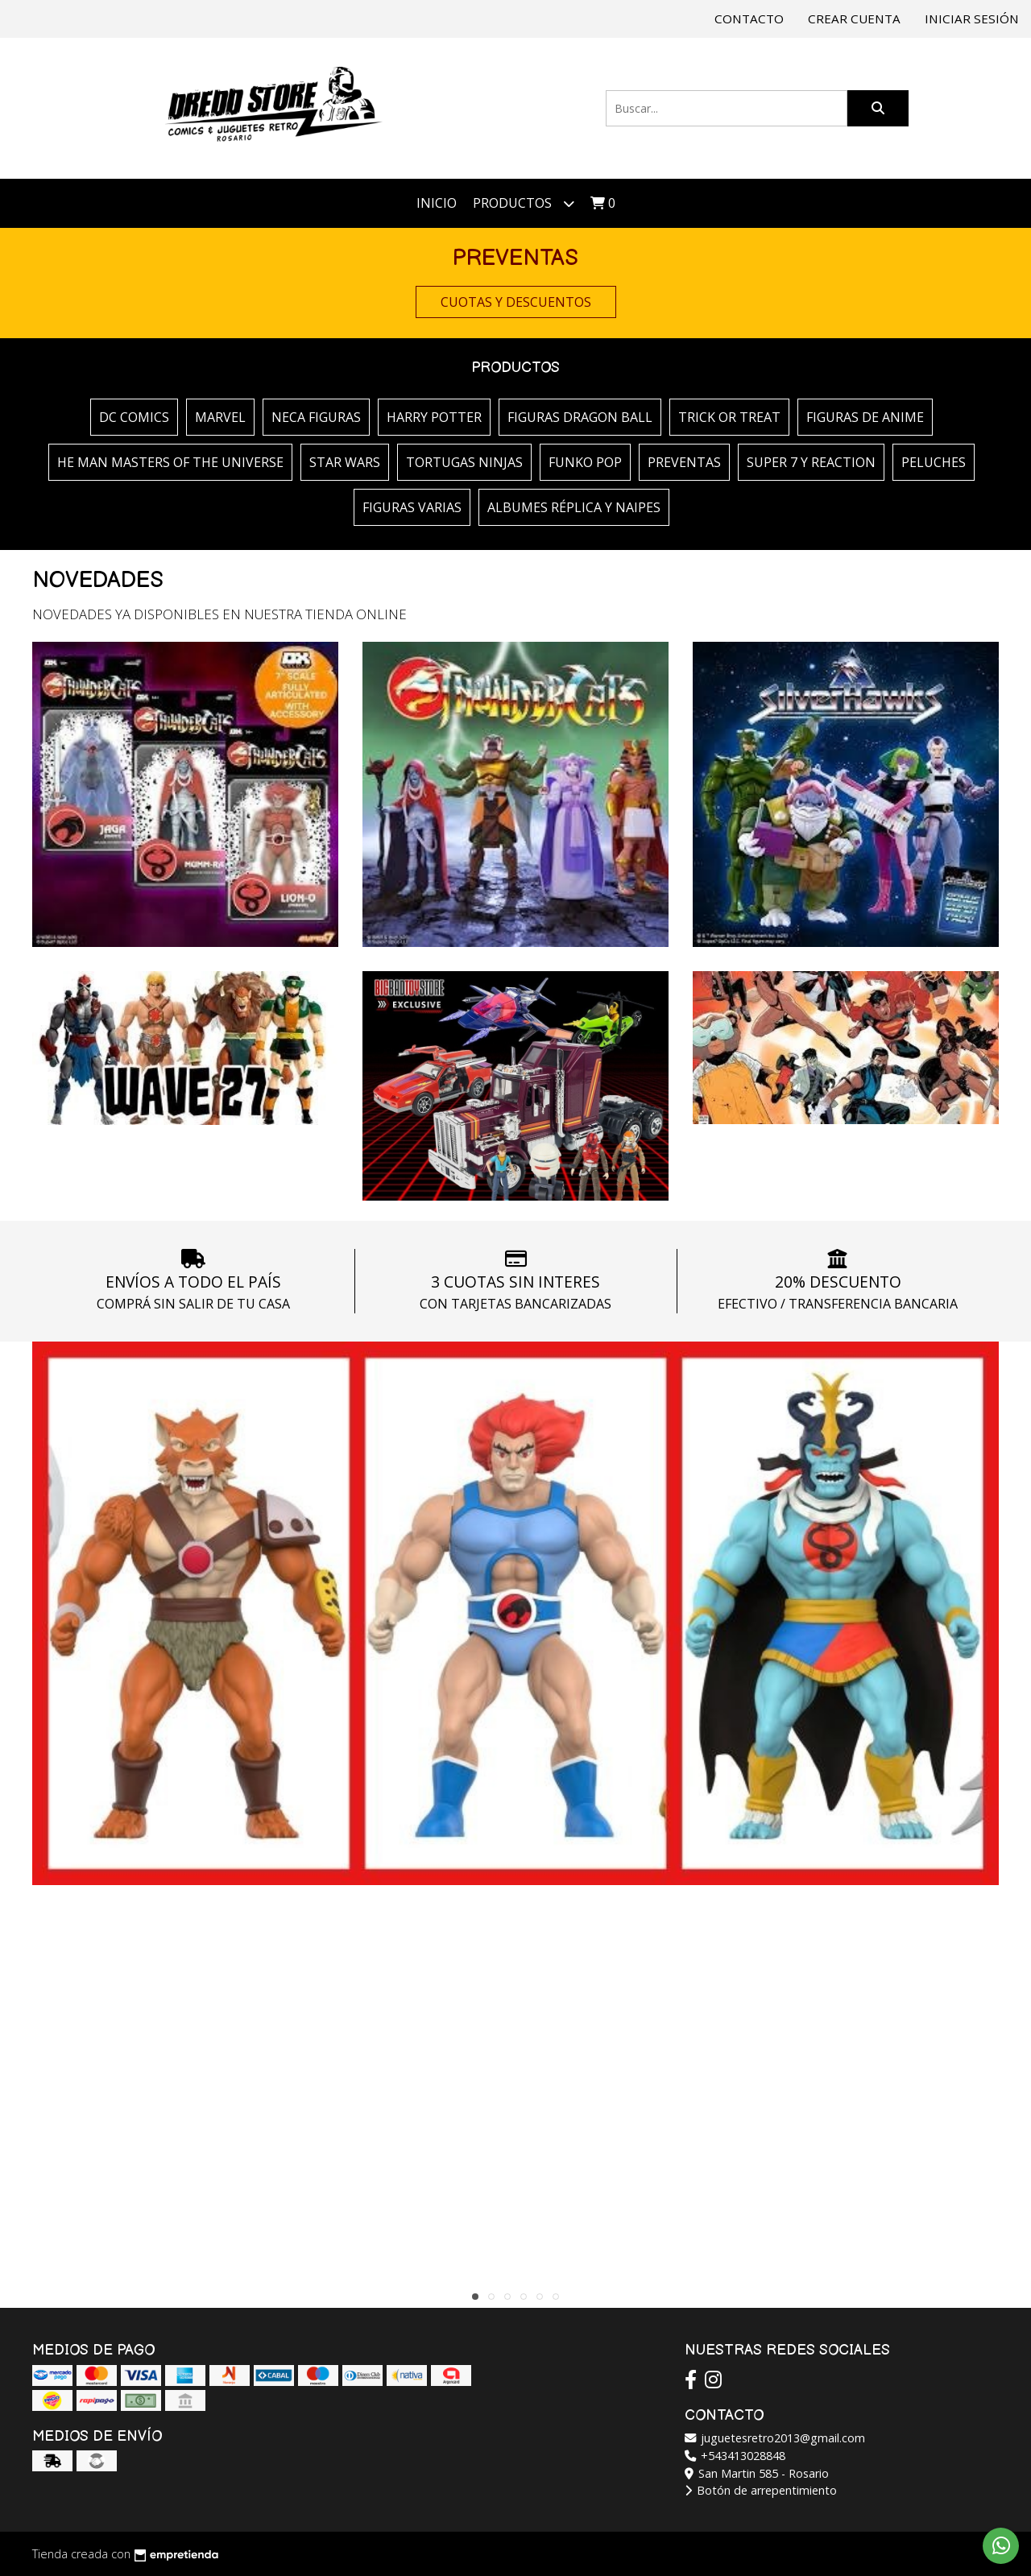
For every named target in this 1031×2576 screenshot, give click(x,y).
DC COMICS (134, 417)
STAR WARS (344, 462)
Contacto (749, 18)
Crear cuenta (854, 18)
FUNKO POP (585, 462)
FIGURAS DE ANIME (865, 417)
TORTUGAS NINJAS (464, 462)
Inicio (436, 203)
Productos (523, 203)
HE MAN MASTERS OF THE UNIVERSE (170, 462)
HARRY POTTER (434, 417)
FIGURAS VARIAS (412, 507)
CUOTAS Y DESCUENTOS (516, 302)
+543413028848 (735, 2455)
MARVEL (220, 417)
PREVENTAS (684, 462)
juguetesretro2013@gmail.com (775, 2438)
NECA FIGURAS (316, 417)
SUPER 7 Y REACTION (811, 462)
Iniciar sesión (972, 18)
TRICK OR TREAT (729, 417)
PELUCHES (933, 462)
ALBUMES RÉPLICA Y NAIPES (573, 507)
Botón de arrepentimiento (761, 2490)
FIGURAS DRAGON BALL (579, 417)
